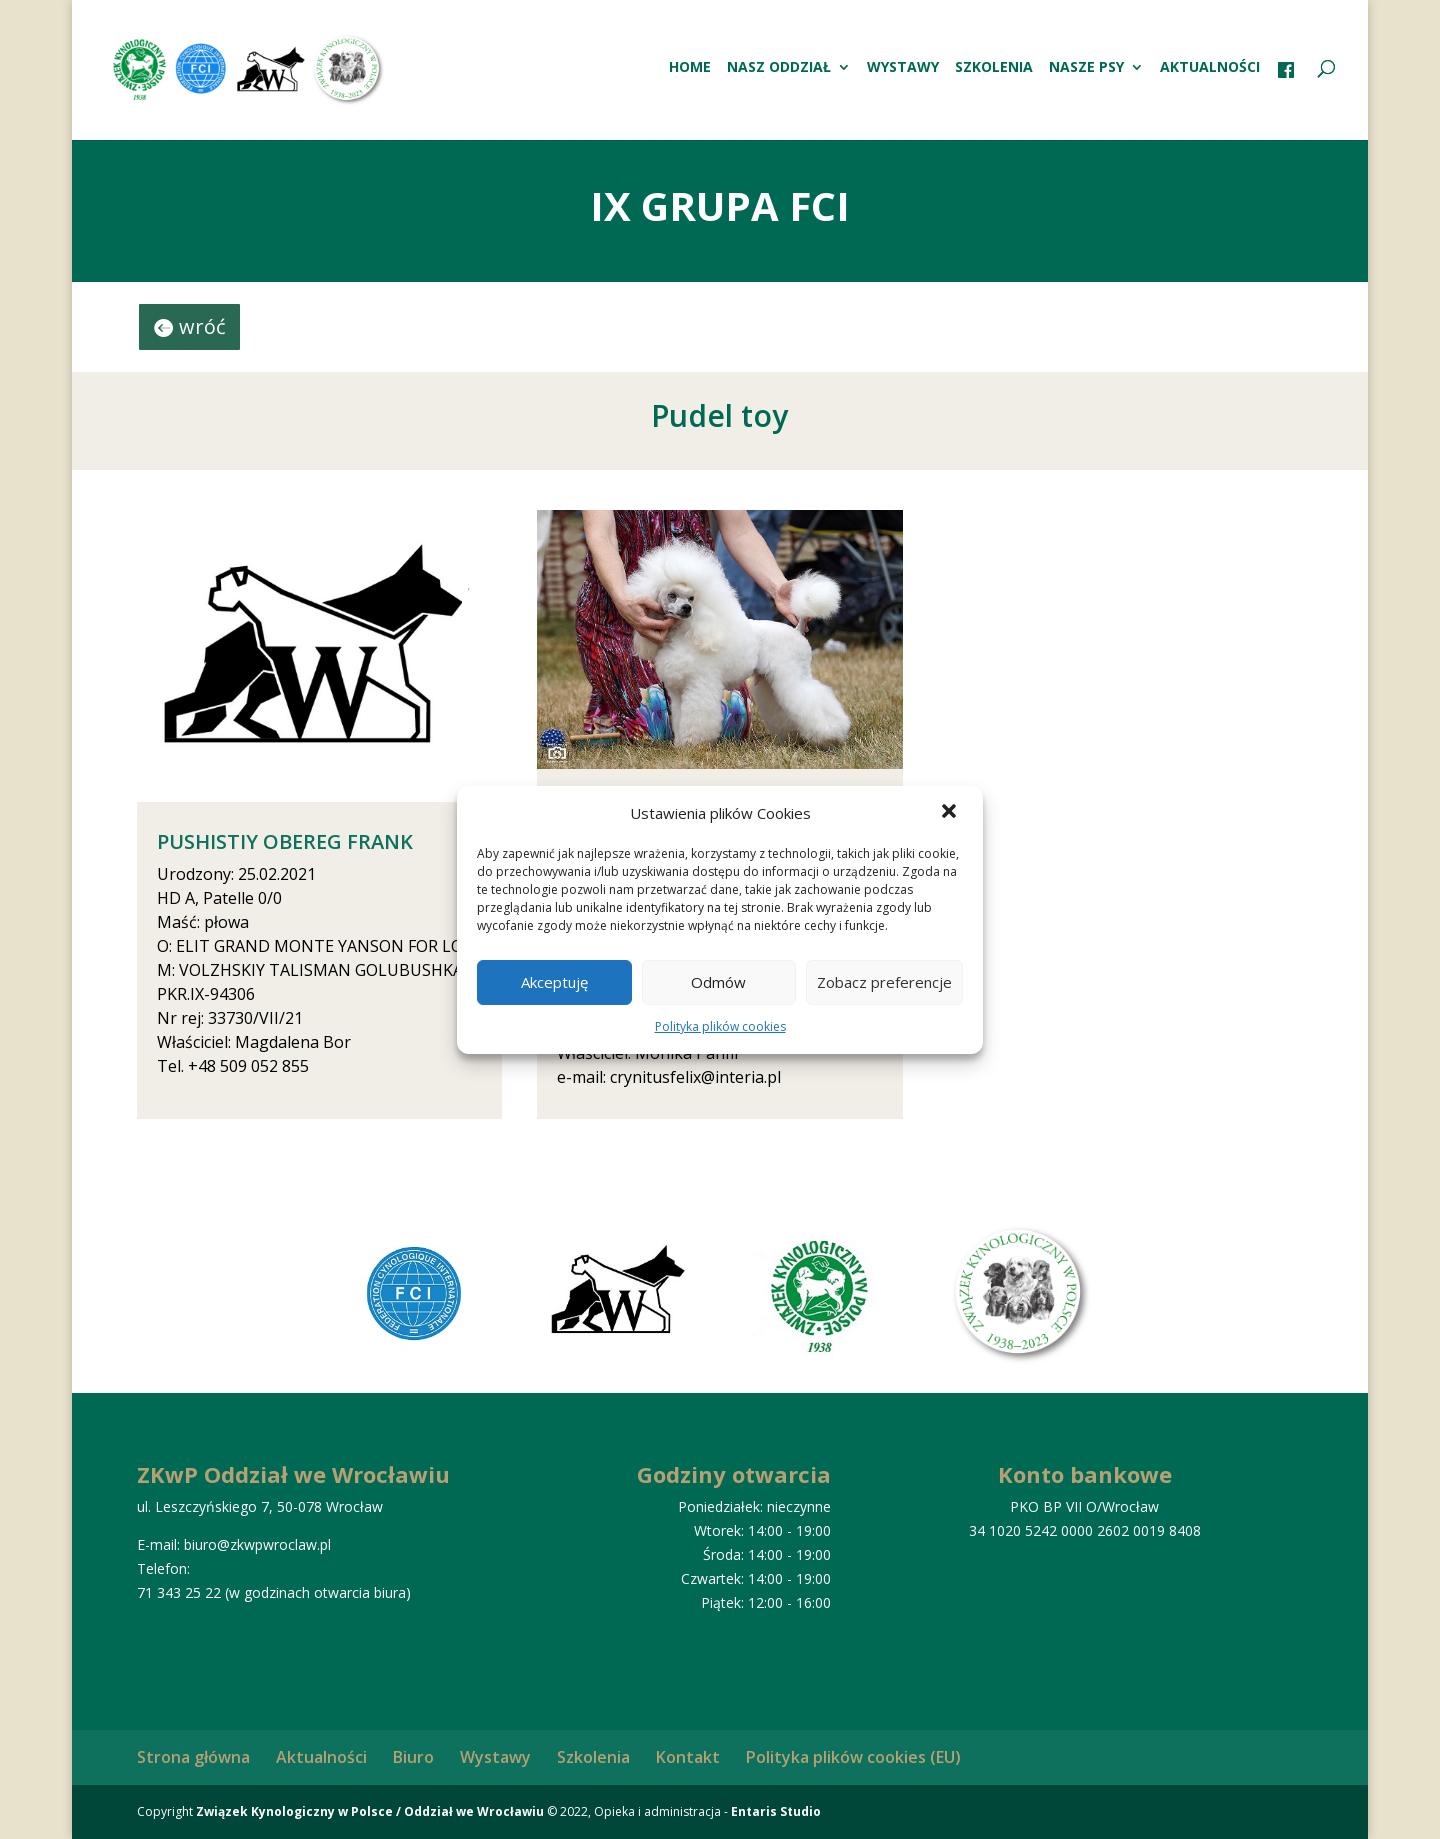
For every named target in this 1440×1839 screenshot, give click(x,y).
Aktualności (1210, 68)
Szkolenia (994, 68)
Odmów (718, 982)
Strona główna (193, 1757)
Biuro (413, 1757)
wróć (202, 326)
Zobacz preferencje (884, 982)
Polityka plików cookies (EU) (853, 1757)
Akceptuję (554, 982)
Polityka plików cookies (720, 1026)
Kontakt (688, 1757)
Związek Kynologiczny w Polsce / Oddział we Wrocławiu (370, 1811)
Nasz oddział (779, 68)
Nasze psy (1086, 68)
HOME (690, 68)
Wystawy (903, 68)
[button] (951, 813)
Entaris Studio (776, 1811)
